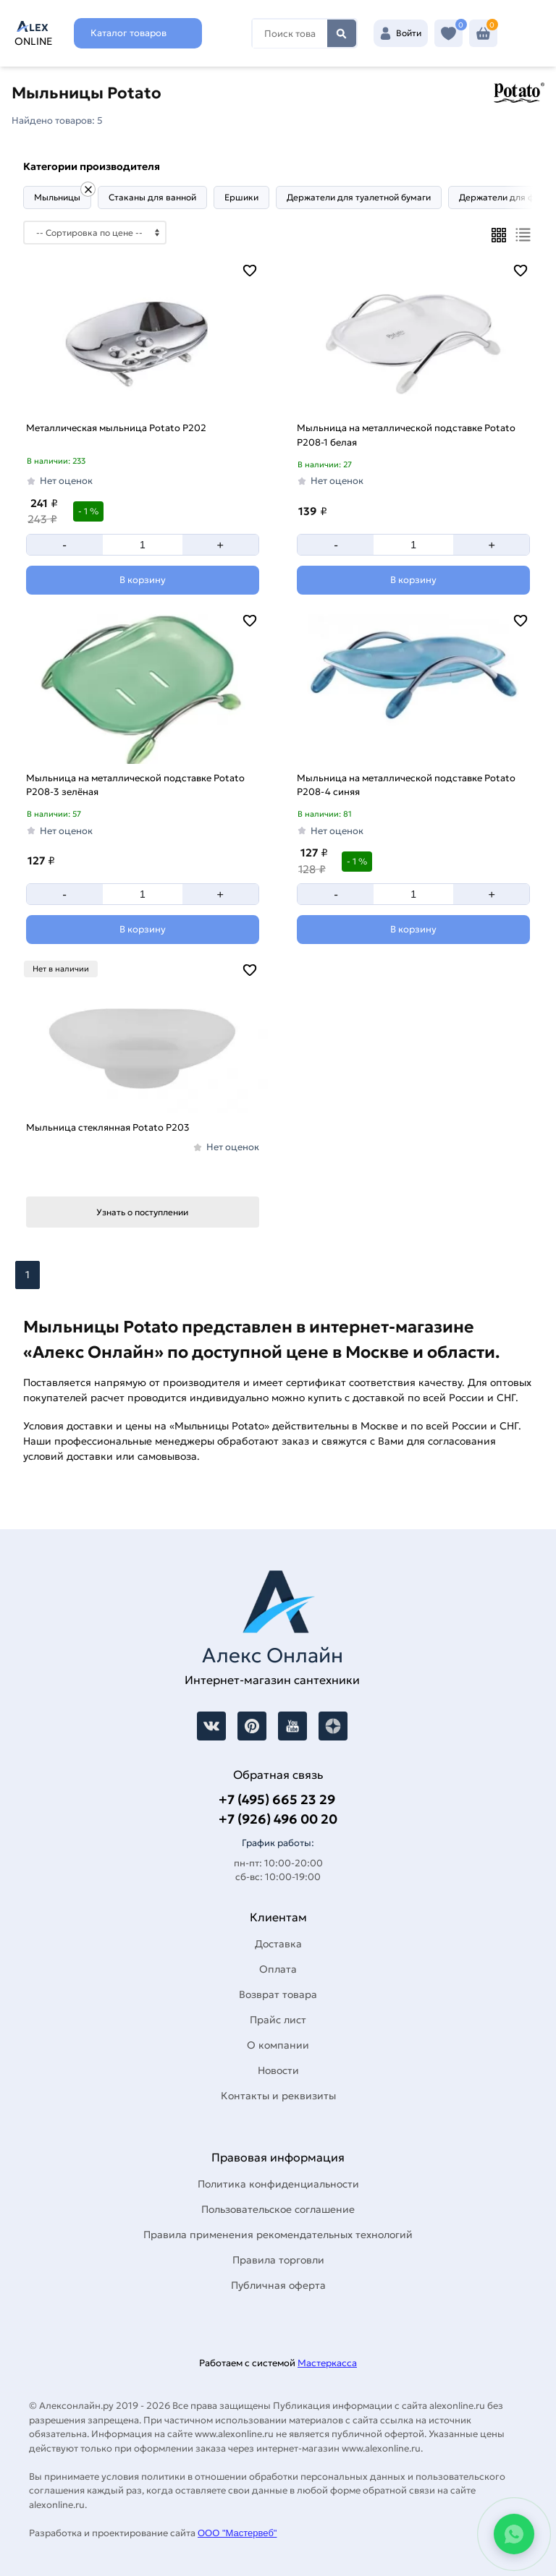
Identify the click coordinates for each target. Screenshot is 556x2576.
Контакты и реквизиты (278, 2095)
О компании (278, 2045)
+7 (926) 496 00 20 (278, 1819)
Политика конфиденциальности (278, 2183)
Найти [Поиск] (341, 33)
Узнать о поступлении (142, 1212)
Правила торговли (278, 2259)
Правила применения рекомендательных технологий (278, 2234)
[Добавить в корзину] (142, 580)
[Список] (523, 235)
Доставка (278, 1943)
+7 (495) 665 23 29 (277, 1799)
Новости (278, 2070)
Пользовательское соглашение (278, 2209)
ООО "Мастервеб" (237, 2533)
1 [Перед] (27, 1274)
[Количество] (142, 545)
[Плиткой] (499, 235)
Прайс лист (278, 2019)
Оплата (278, 1969)
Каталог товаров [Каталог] (128, 33)
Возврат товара (278, 1994)
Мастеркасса (327, 2363)
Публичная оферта (278, 2285)
